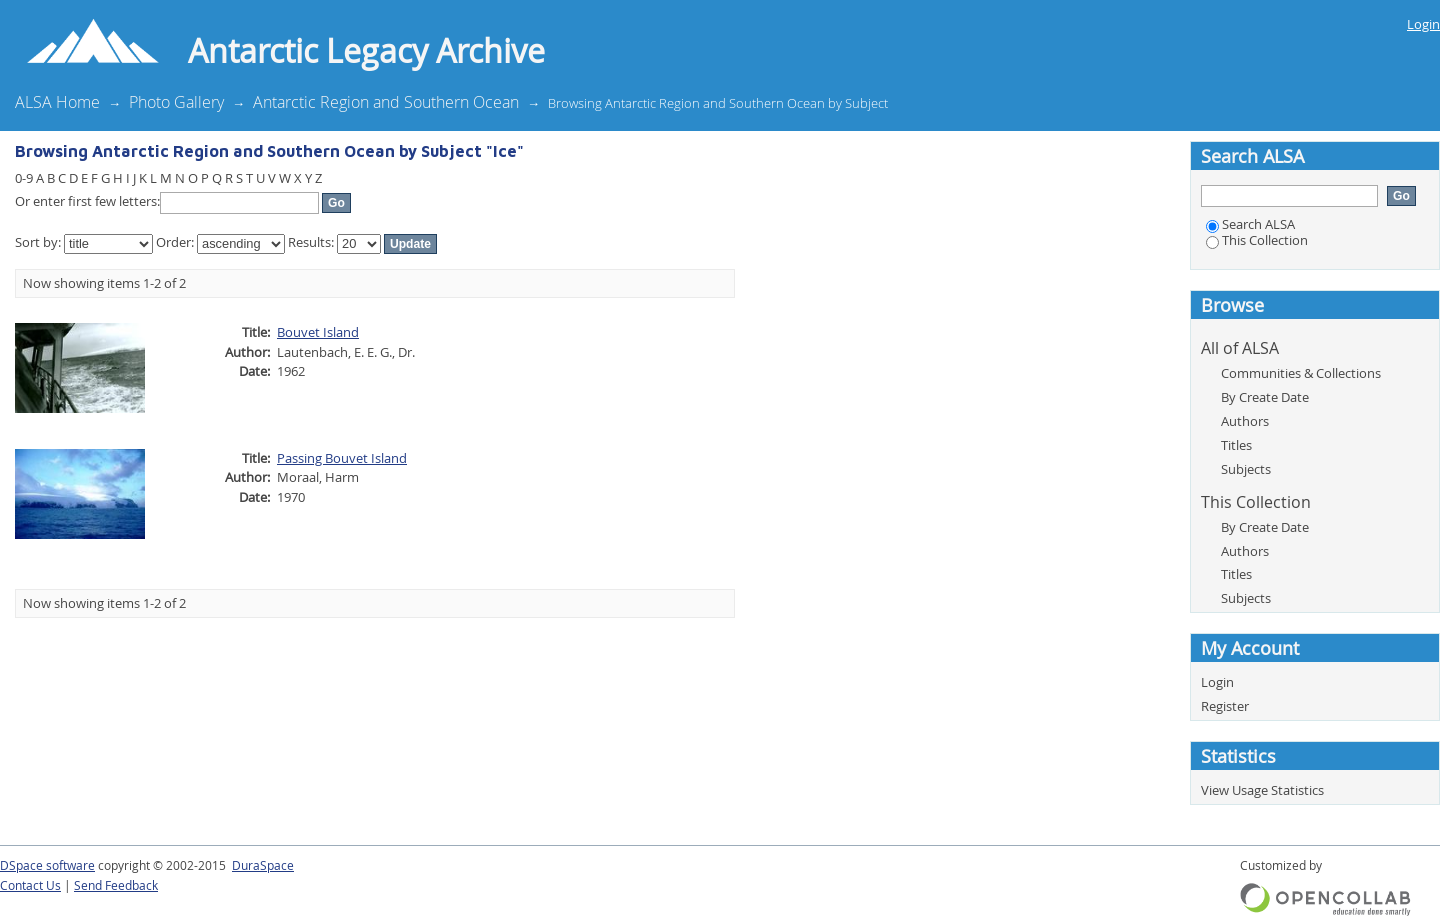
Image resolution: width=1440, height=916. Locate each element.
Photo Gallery (176, 102)
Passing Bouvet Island (342, 458)
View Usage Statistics (1262, 790)
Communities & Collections (1301, 373)
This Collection (1257, 240)
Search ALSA (1250, 224)
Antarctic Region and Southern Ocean (386, 102)
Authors (1245, 421)
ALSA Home (57, 102)
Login (1423, 24)
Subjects (1246, 469)
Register (1225, 706)
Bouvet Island (318, 332)
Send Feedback (116, 885)
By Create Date (1265, 397)
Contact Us (30, 885)
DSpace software (47, 865)
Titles (1236, 445)
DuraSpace (263, 865)
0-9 (24, 178)
